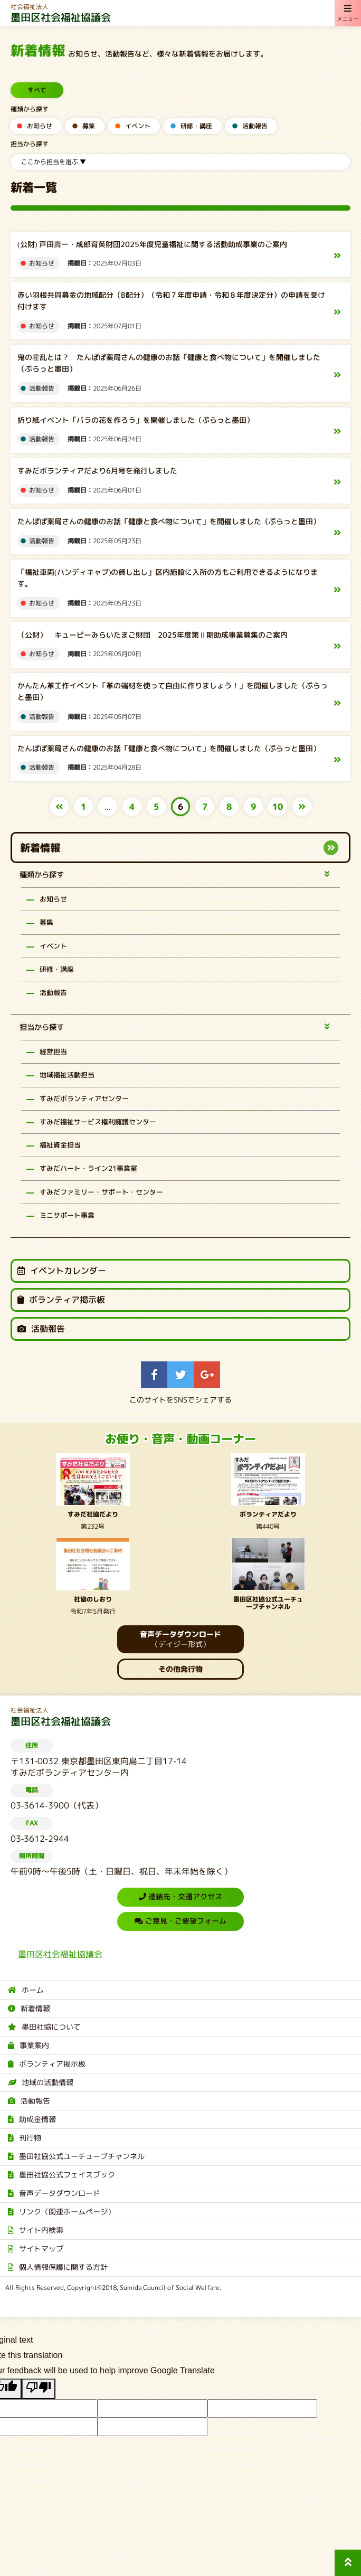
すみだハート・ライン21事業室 (88, 1168)
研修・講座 (196, 125)
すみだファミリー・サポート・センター (101, 1191)
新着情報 (40, 847)
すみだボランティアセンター (84, 1098)
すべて (36, 90)
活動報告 (255, 125)
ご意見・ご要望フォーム (180, 1921)
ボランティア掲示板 (61, 1299)
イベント (137, 125)
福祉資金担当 (60, 1145)
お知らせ (39, 125)
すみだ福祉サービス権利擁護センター (98, 1121)
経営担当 (53, 1051)
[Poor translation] (38, 2389)
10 (277, 806)
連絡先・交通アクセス (180, 1896)
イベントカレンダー (61, 1270)
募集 (88, 125)
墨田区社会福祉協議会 (180, 13)
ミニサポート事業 (67, 1215)
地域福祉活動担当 (67, 1074)
